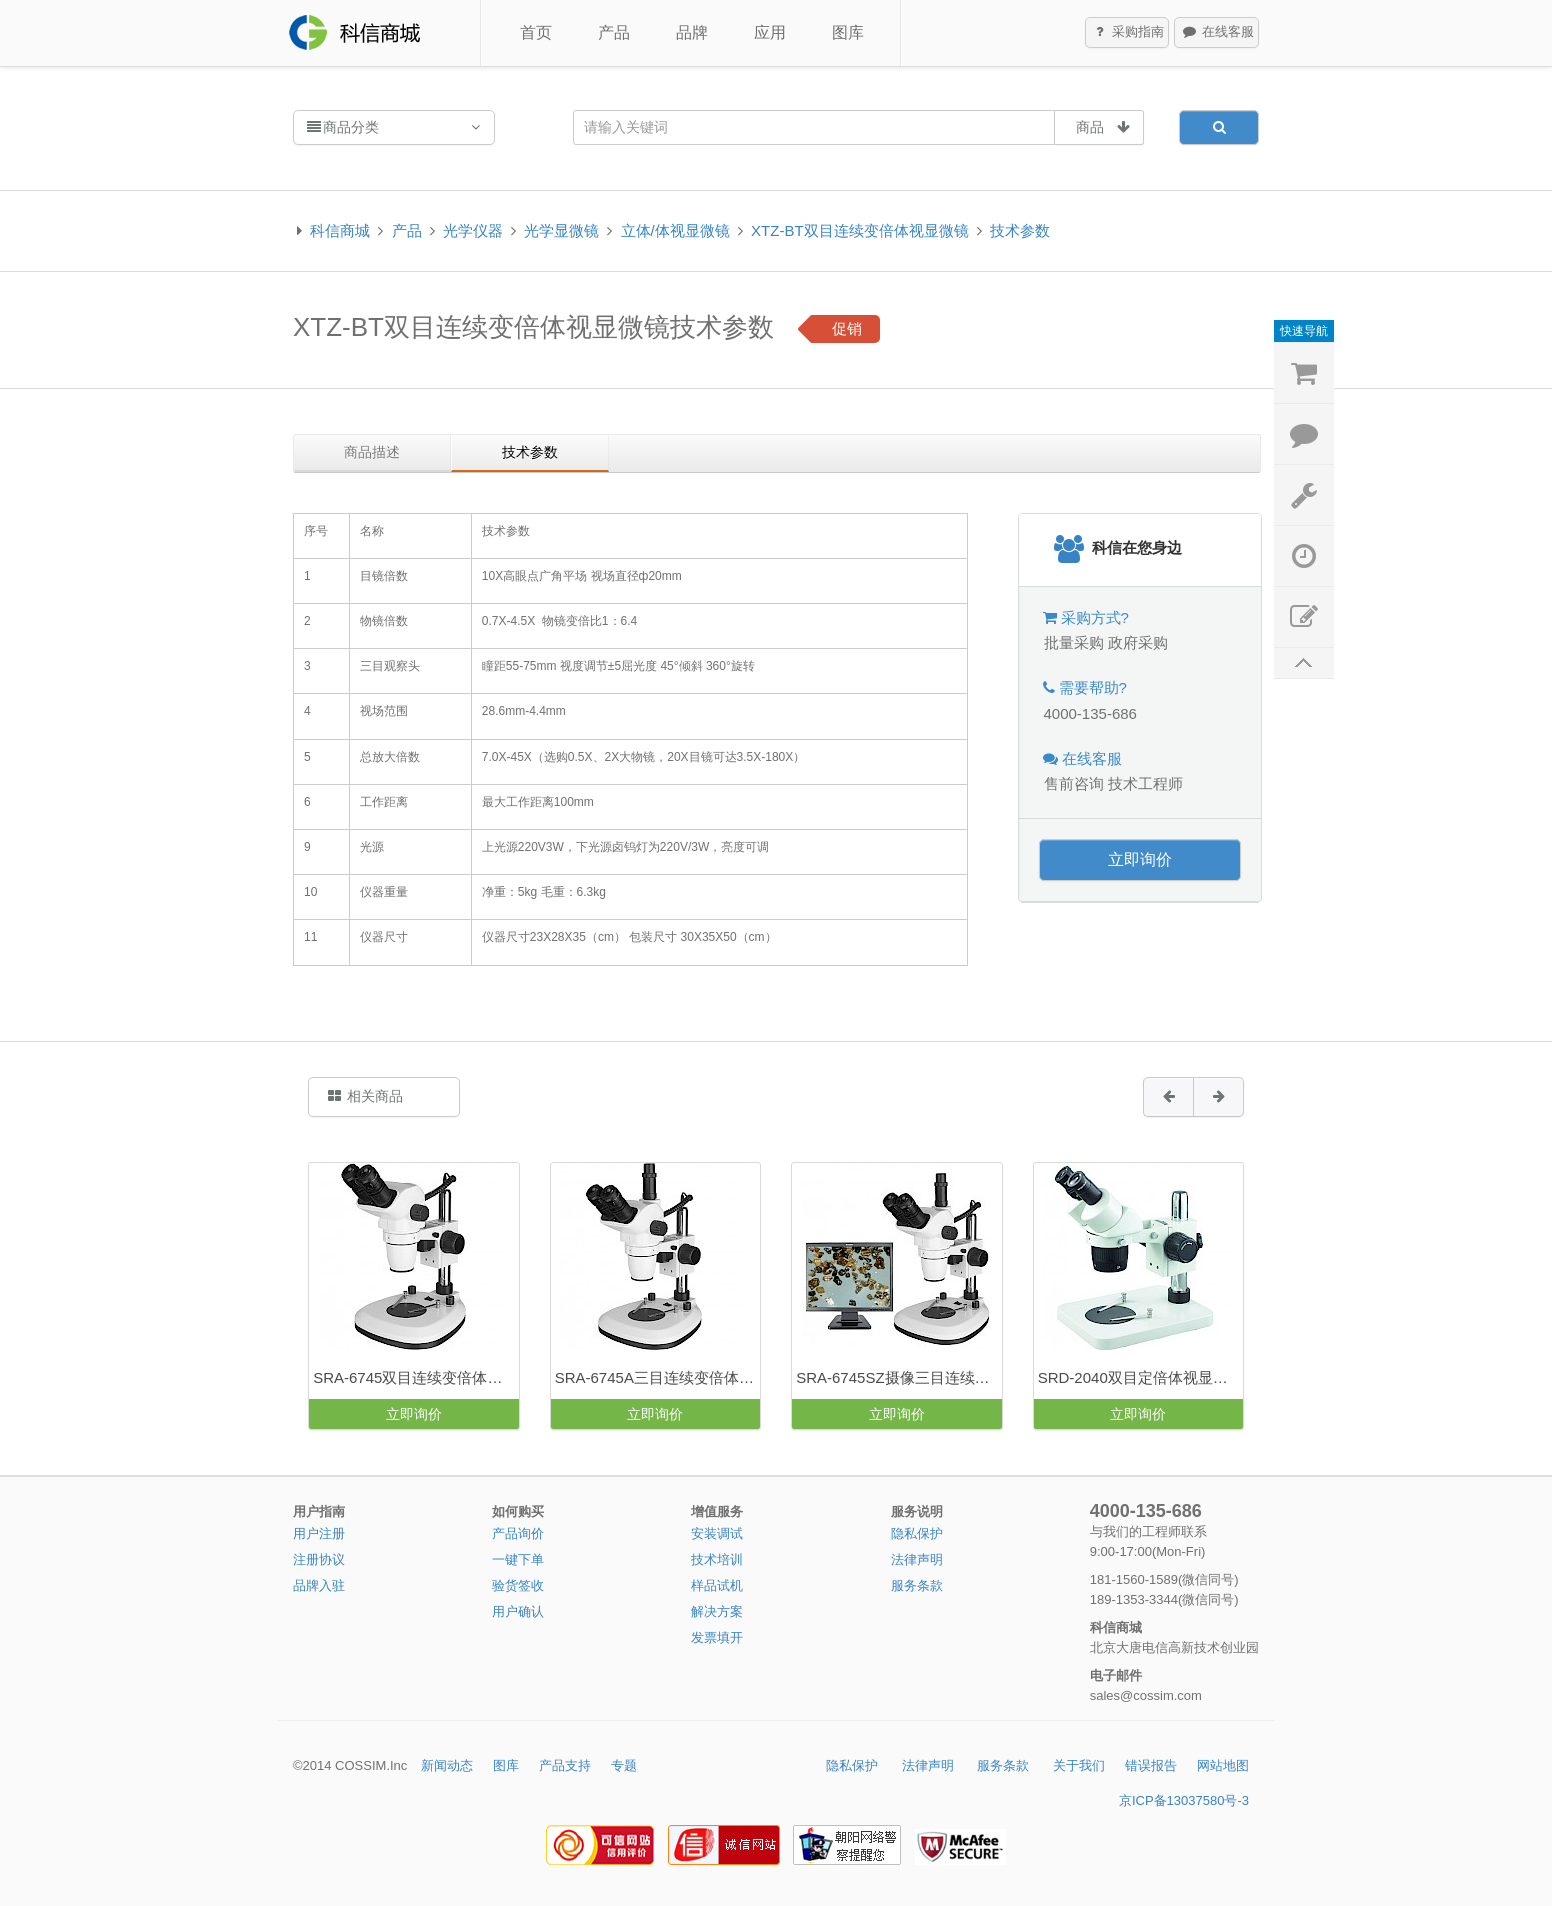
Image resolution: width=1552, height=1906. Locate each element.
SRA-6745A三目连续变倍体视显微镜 (657, 1377)
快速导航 (1304, 331)
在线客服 (1217, 33)
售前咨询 (1074, 783)
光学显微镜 (561, 230)
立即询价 (1140, 859)
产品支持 (565, 1765)
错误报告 (1151, 1765)
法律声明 (917, 1559)
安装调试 (717, 1533)
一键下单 (518, 1559)
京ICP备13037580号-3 (1184, 1800)
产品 (614, 32)
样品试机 (717, 1585)
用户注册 (319, 1533)
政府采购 (1138, 642)
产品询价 (518, 1533)
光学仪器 (473, 230)
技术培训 (717, 1559)
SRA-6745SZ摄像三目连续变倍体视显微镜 (898, 1377)
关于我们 (1079, 1765)
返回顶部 (1304, 663)
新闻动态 (447, 1765)
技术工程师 (1145, 783)
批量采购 (1074, 642)
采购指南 (1128, 33)
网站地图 (1223, 1765)
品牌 (692, 32)
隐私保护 (917, 1533)
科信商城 (340, 230)
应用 (770, 32)
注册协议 (319, 1559)
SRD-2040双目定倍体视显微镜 (1140, 1377)
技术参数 (1020, 230)
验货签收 (518, 1585)
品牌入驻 (319, 1585)
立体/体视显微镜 (675, 230)
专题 (624, 1765)
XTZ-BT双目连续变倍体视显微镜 (860, 230)
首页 (536, 32)
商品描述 (372, 452)
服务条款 (917, 1585)
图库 (848, 32)
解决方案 (717, 1611)
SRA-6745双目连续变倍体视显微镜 (415, 1377)
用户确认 (518, 1611)
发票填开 (717, 1637)
